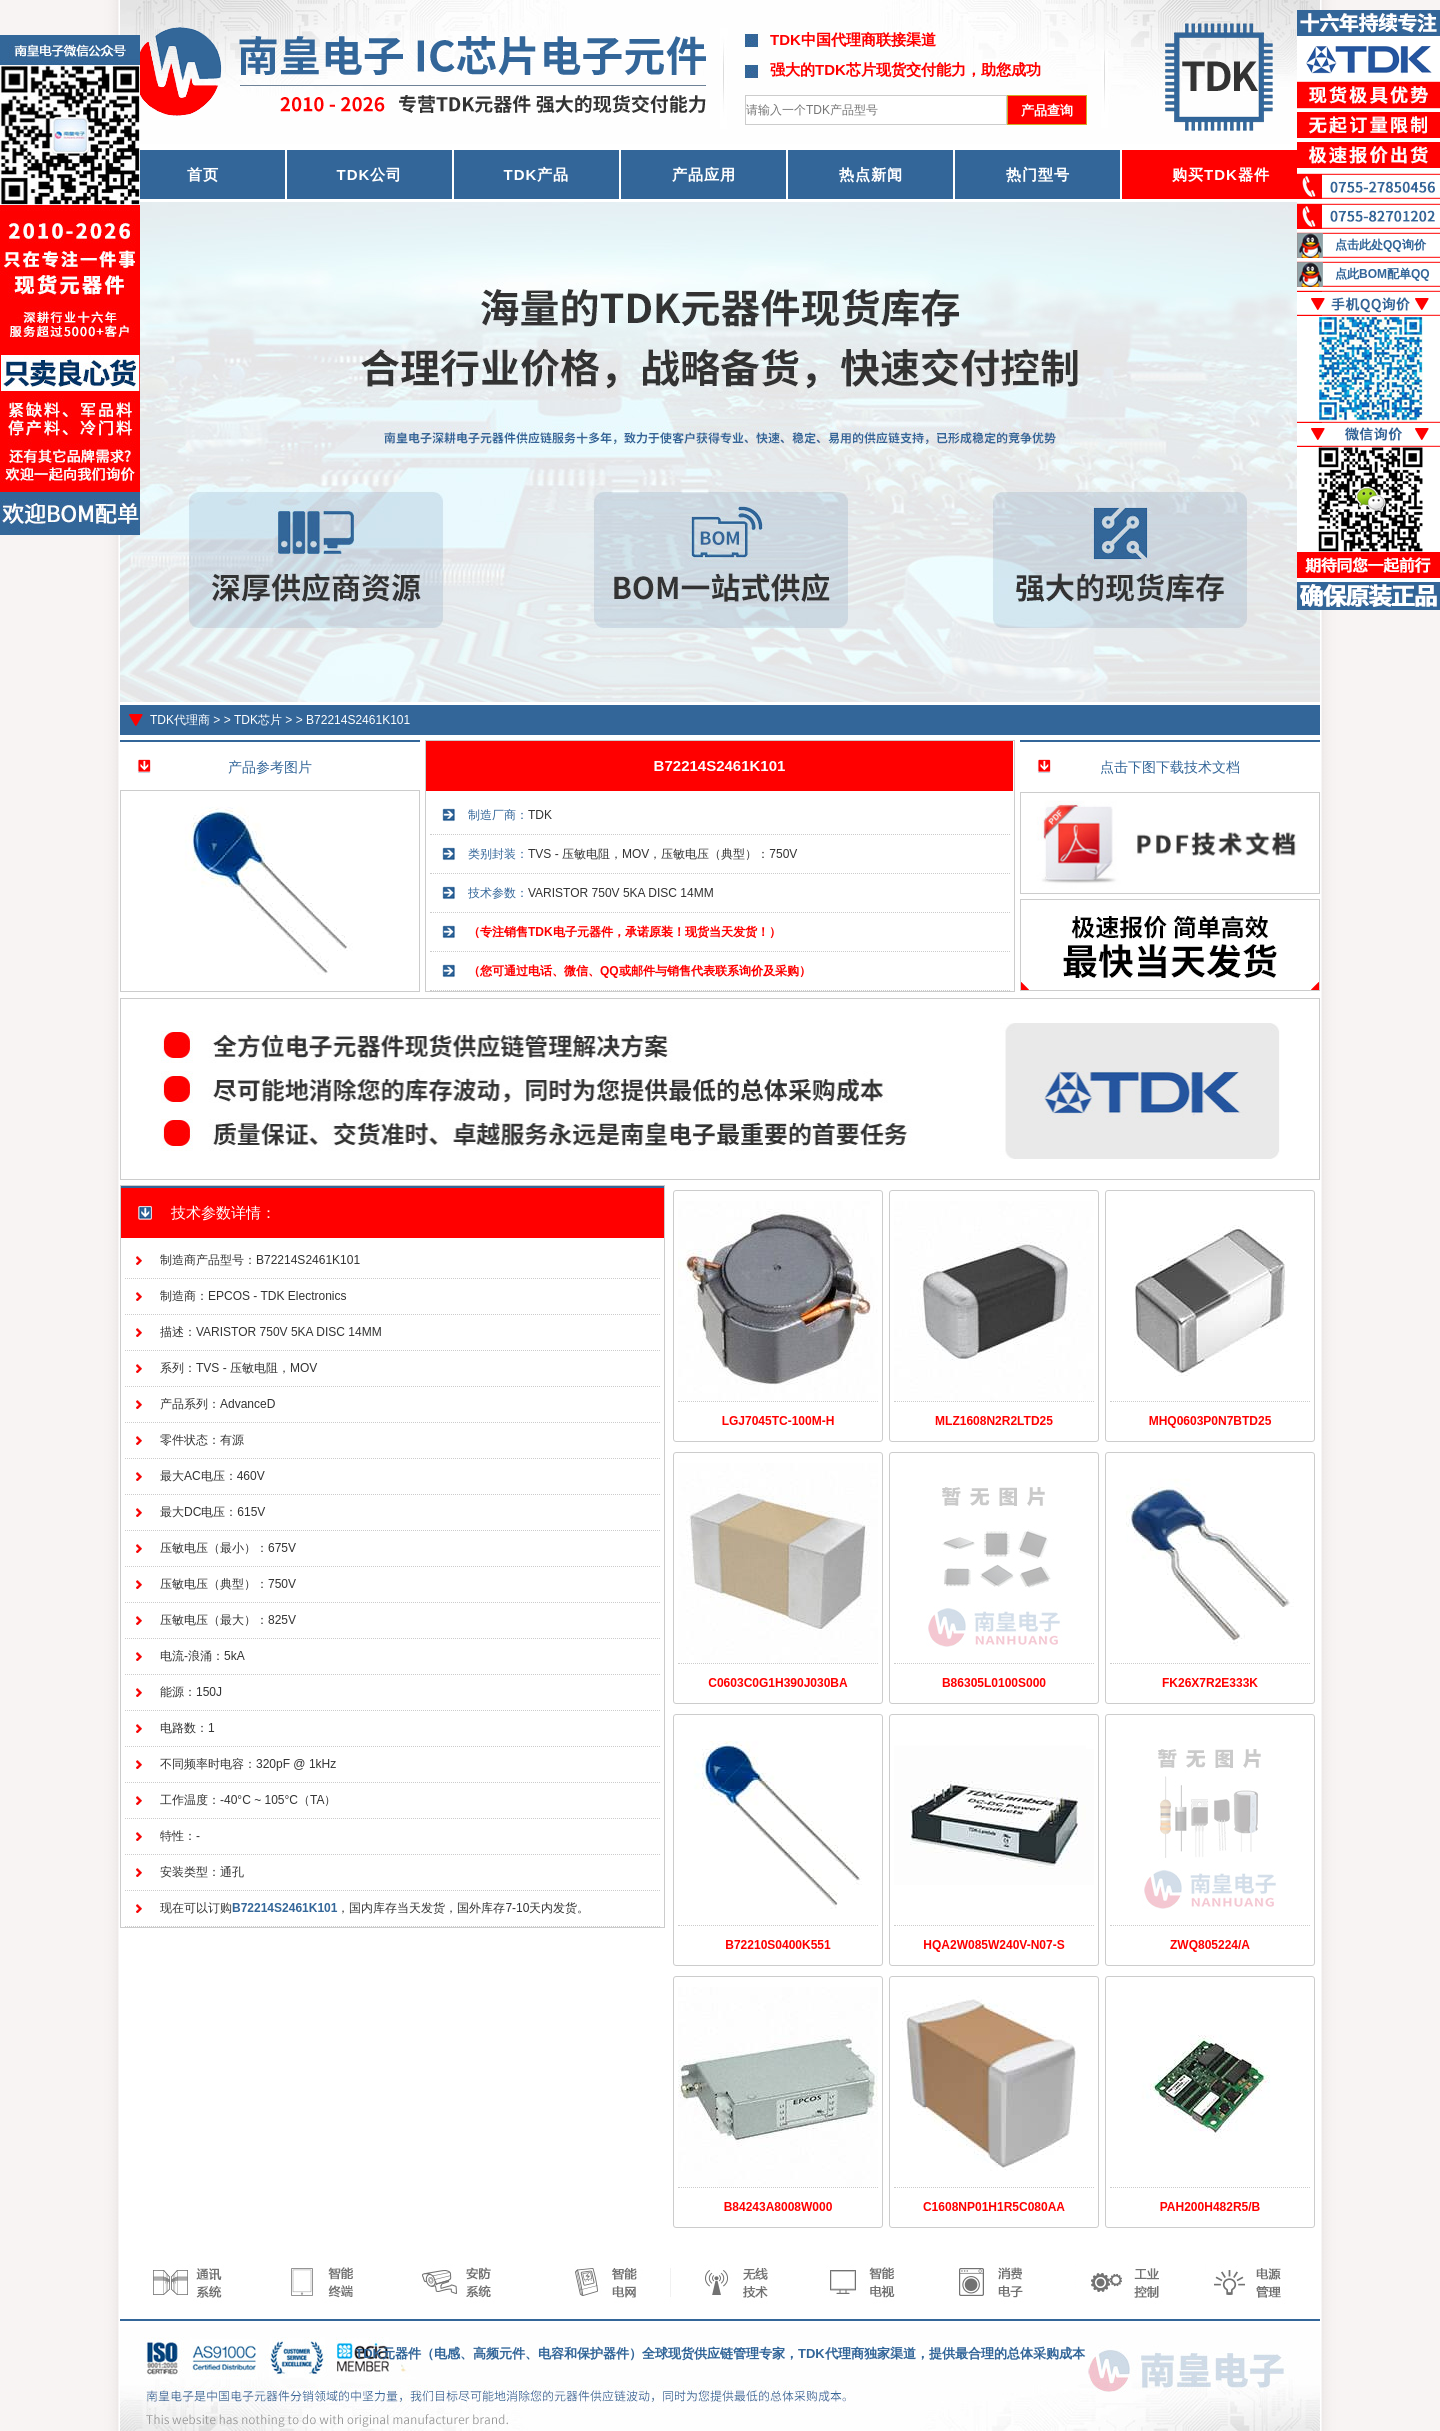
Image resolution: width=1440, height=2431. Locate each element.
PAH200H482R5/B (1210, 2207)
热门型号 (1038, 174)
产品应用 (704, 174)
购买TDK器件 (1221, 174)
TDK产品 (537, 174)
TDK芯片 (258, 720)
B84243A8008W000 (778, 2207)
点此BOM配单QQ (1382, 274)
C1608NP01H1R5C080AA (994, 2207)
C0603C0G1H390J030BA (777, 1683)
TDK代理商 (180, 720)
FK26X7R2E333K (1210, 1683)
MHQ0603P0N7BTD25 (1210, 1421)
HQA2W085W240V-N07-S (993, 1945)
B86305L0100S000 (994, 1683)
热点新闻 (871, 174)
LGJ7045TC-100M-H (778, 1421)
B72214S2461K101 (358, 720)
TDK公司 (370, 174)
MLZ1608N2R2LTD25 (994, 1421)
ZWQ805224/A (1210, 1945)
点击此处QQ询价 (1380, 245)
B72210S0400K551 (777, 1945)
